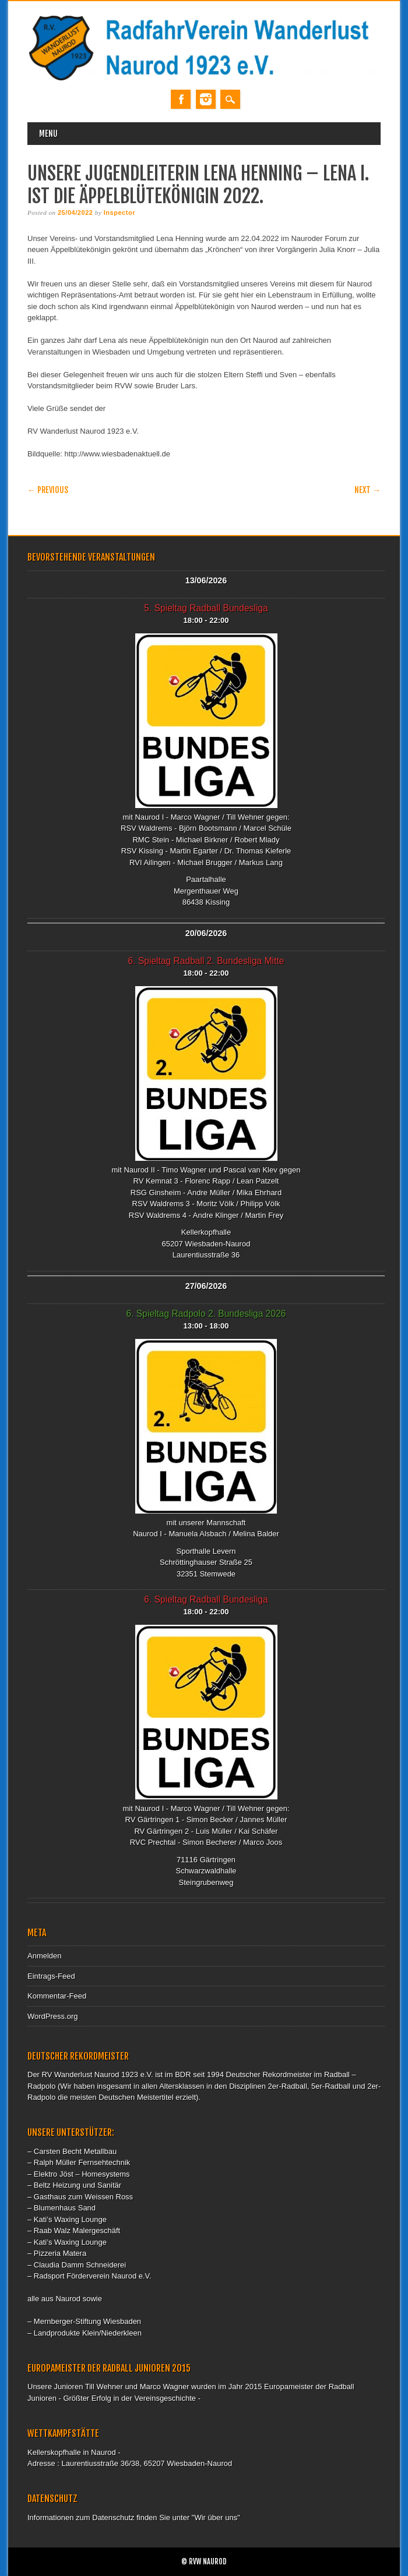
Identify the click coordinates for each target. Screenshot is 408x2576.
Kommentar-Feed (56, 1996)
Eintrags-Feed (51, 1976)
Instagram (206, 99)
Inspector (119, 212)
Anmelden (44, 1955)
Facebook (181, 99)
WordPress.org (52, 2016)
